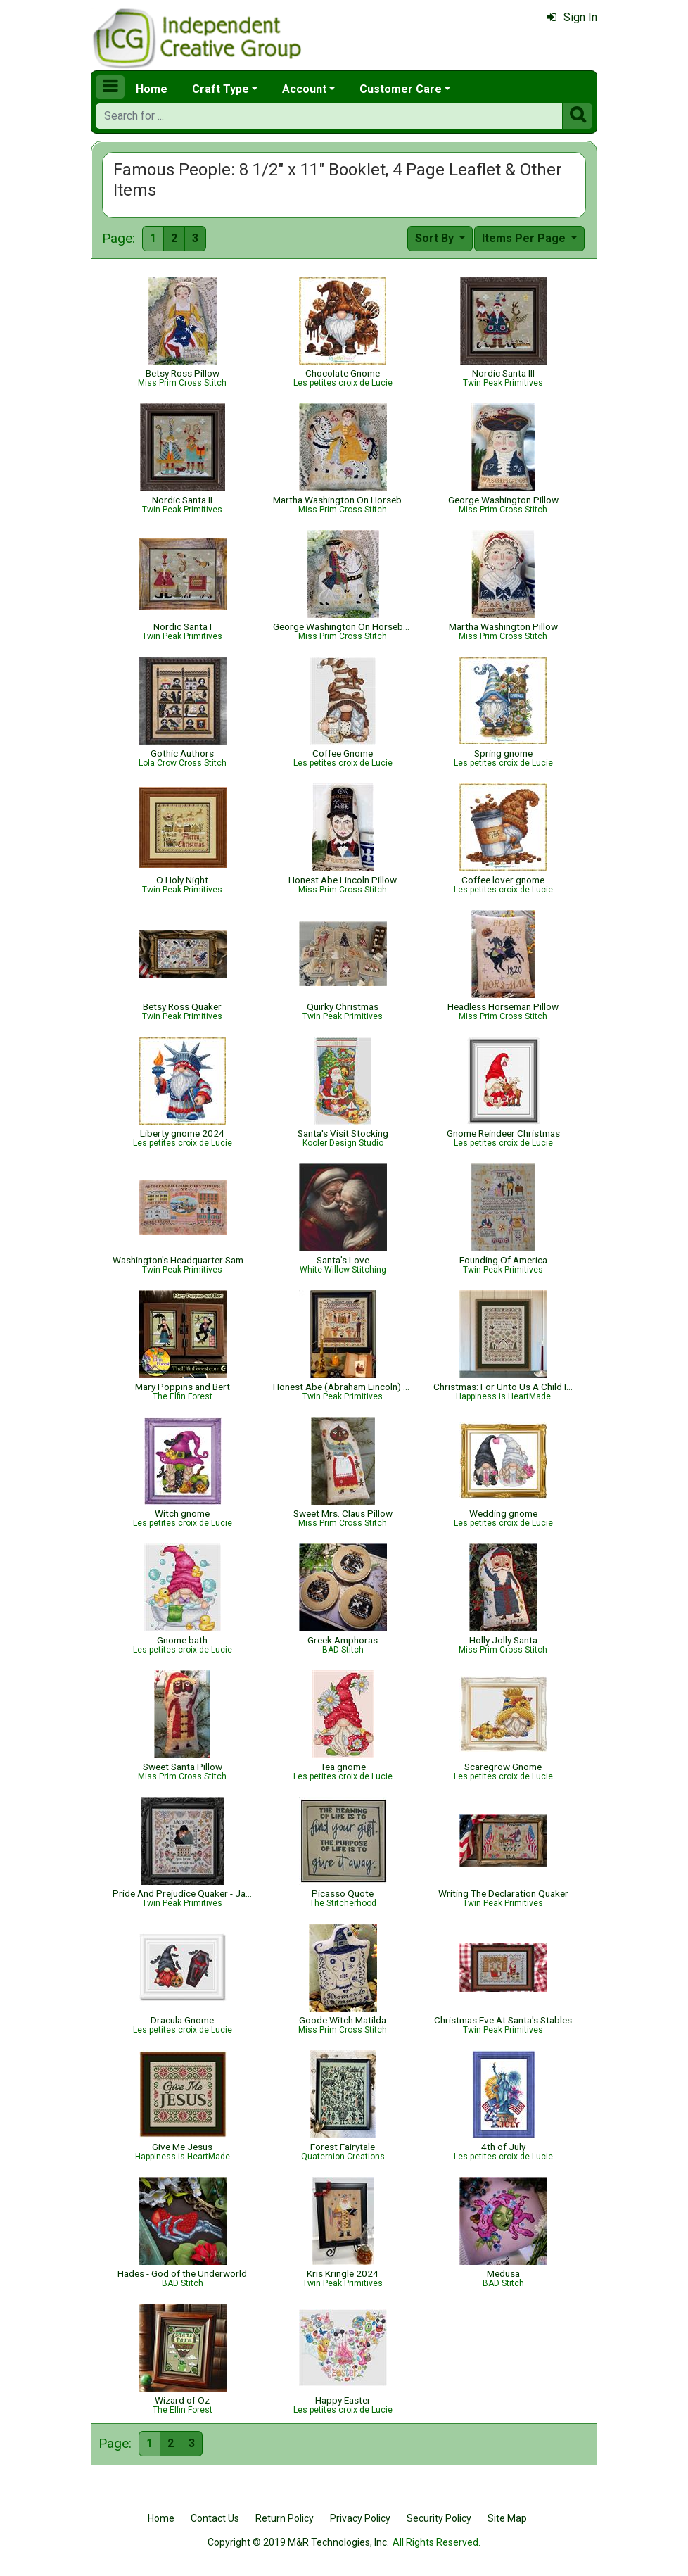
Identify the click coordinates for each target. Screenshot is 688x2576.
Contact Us (215, 2518)
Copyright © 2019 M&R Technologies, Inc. (298, 2542)
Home (151, 89)
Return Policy (284, 2518)
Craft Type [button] (220, 89)
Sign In (572, 17)
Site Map (507, 2518)
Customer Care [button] (400, 89)
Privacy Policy (360, 2518)
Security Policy (439, 2518)
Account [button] (304, 89)
